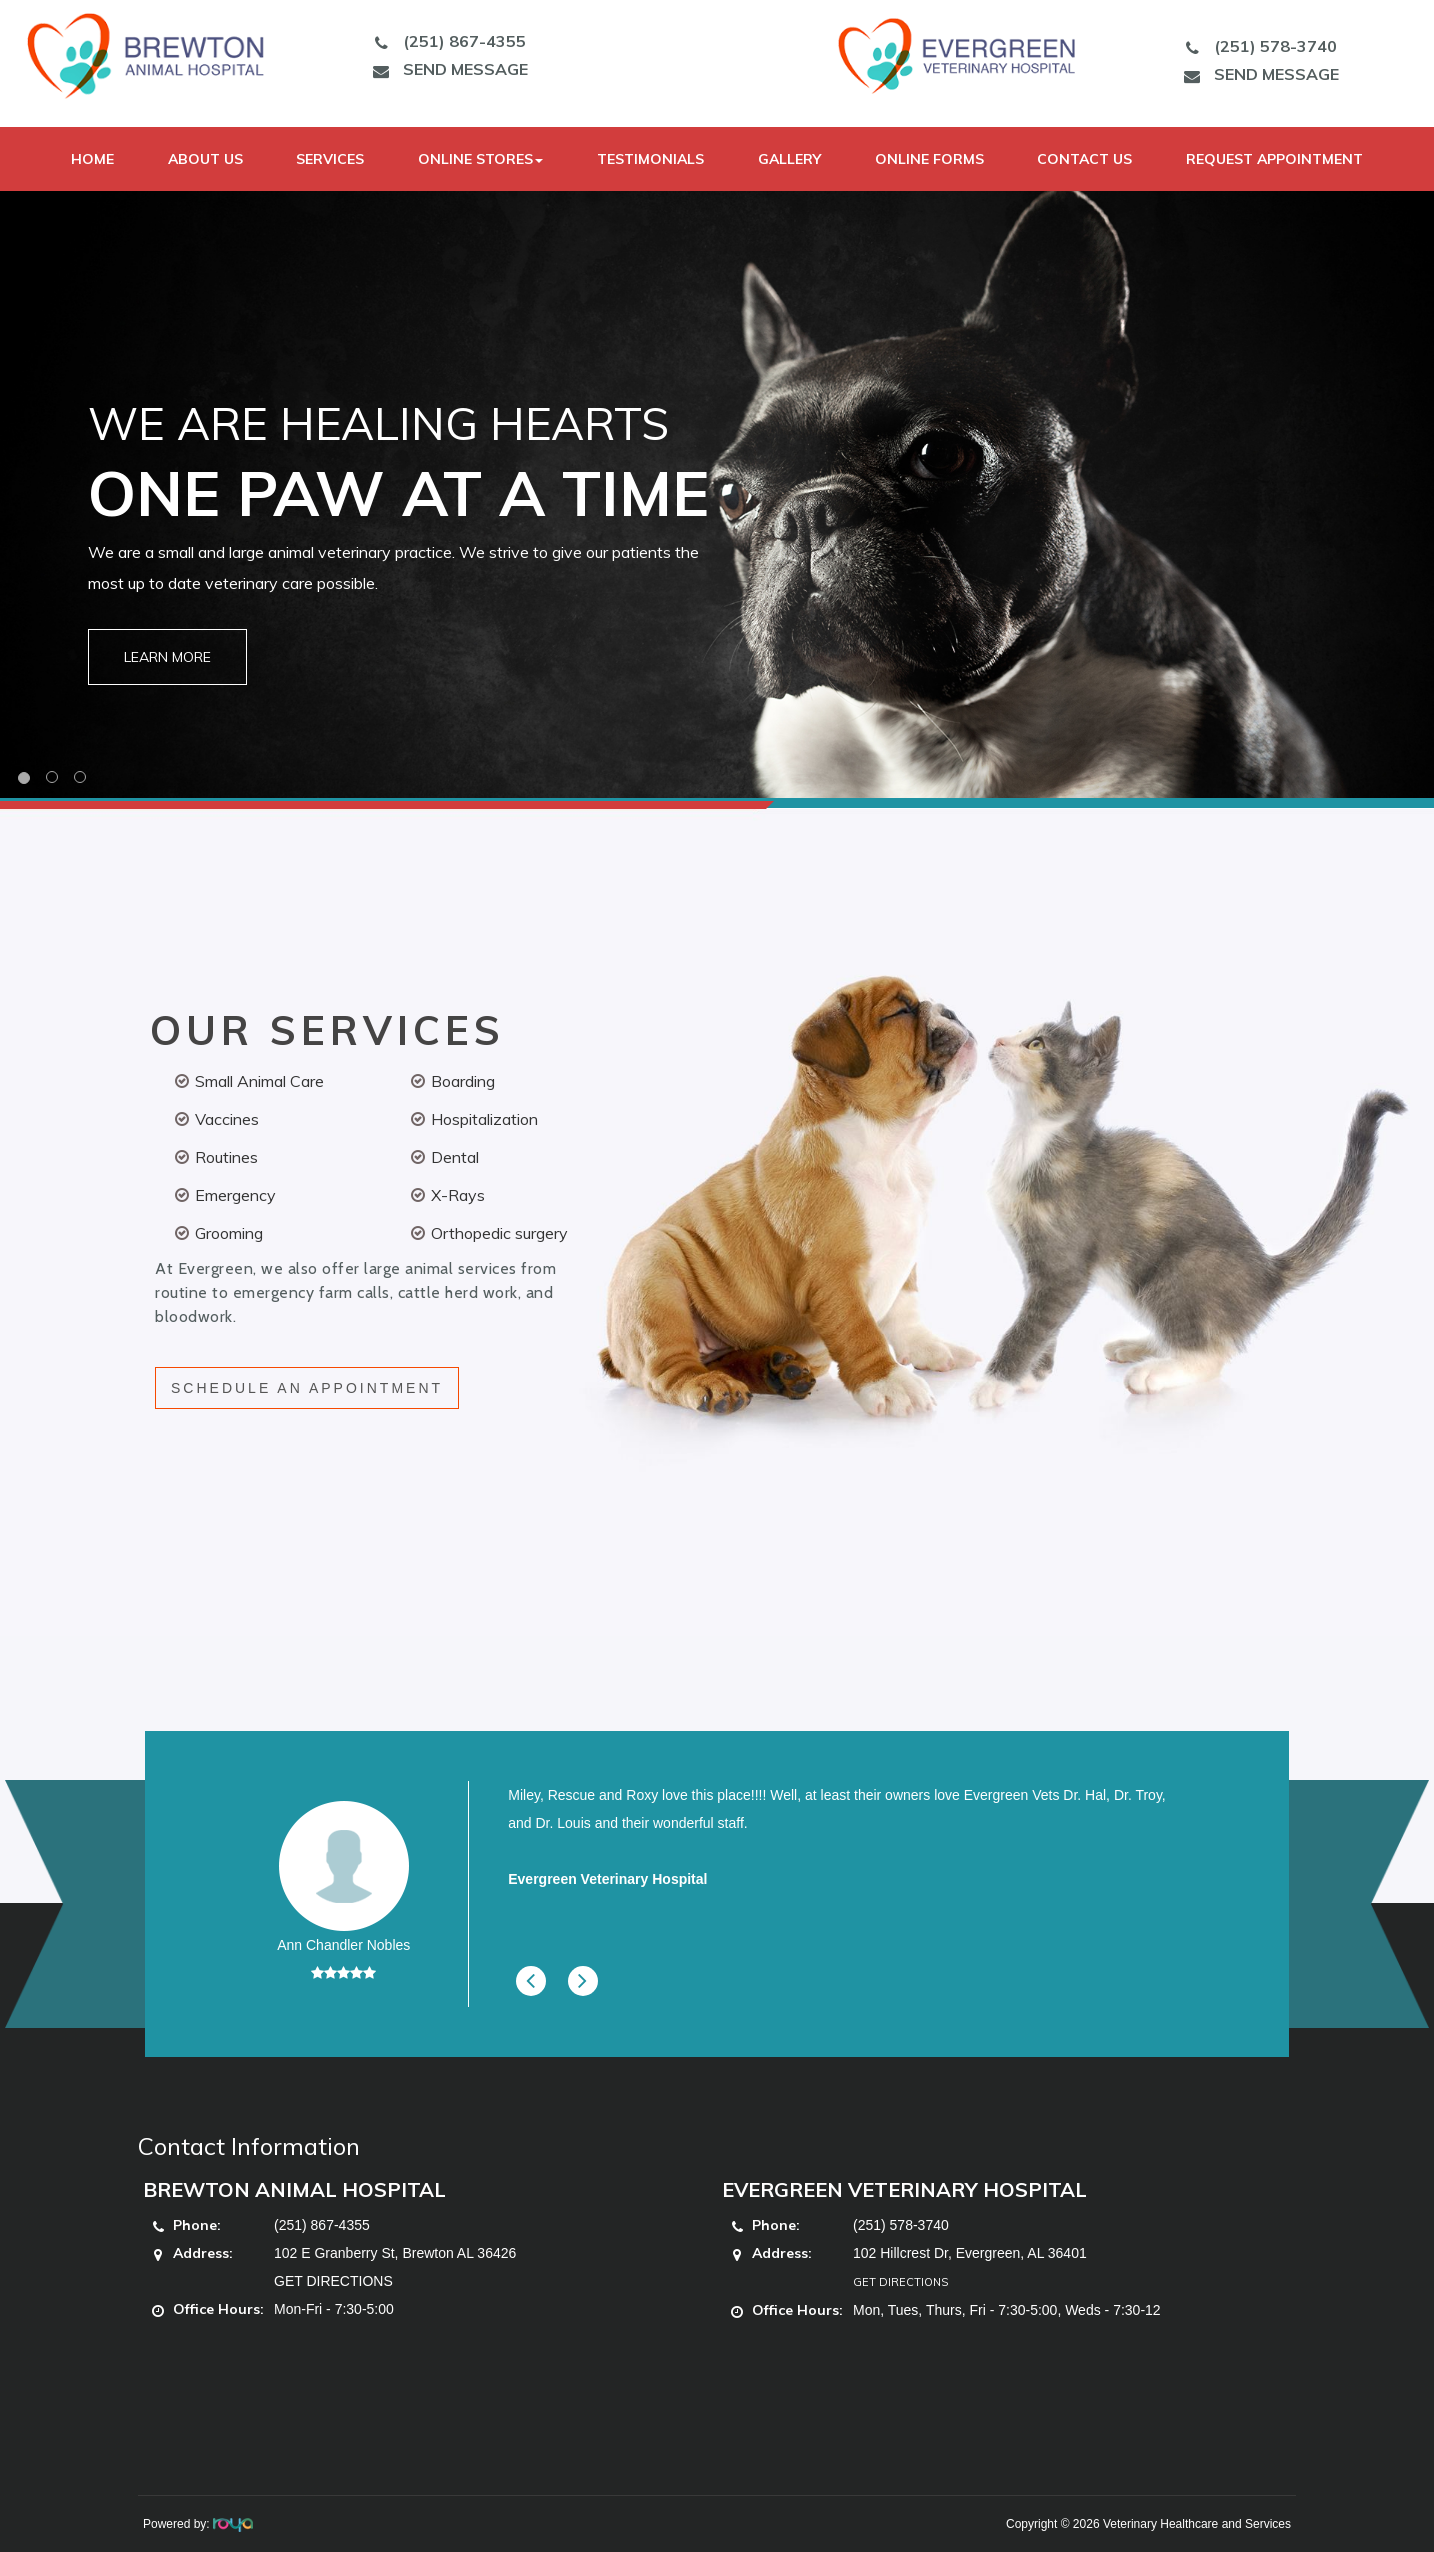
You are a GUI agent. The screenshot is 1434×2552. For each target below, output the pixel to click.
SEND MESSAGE (446, 69)
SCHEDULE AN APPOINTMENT (307, 1388)
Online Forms (929, 159)
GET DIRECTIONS (333, 2281)
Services (330, 159)
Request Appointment (1274, 159)
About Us (205, 159)
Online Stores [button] (480, 159)
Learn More (167, 657)
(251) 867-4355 (445, 41)
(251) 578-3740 (1256, 46)
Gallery (789, 159)
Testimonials (650, 159)
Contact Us (1084, 159)
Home (92, 159)
